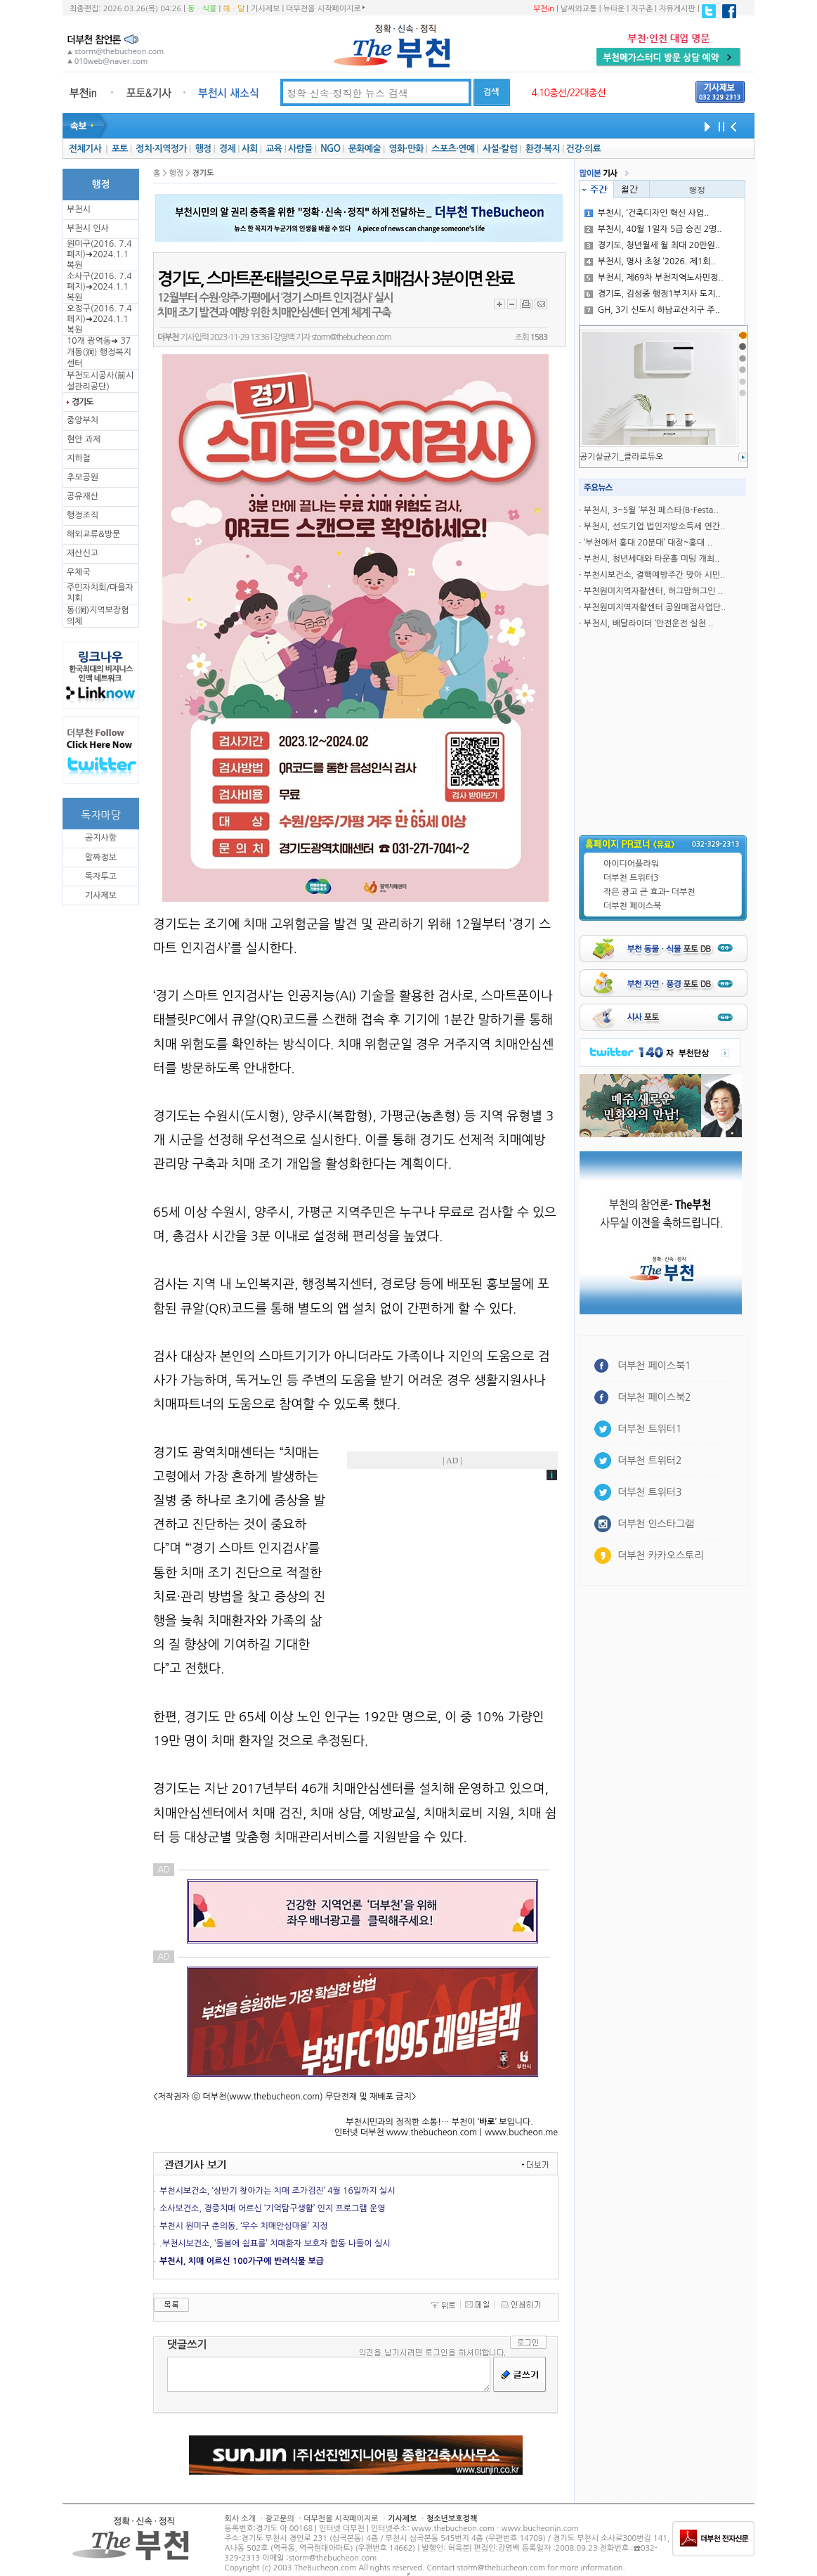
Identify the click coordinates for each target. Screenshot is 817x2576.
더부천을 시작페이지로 (325, 8)
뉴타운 (614, 9)
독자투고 (101, 876)
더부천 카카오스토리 (660, 1555)
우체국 (79, 572)
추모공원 (82, 477)
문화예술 (364, 148)
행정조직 (82, 515)
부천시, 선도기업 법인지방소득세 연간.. (654, 526)
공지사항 (101, 838)
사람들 (300, 148)
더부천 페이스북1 (654, 1366)
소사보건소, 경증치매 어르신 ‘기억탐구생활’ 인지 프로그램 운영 (272, 2208)
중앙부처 (82, 420)
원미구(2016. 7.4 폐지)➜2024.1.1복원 (99, 254)
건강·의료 (583, 148)
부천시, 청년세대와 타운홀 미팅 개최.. (652, 559)
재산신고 (82, 553)
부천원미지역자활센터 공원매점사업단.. (655, 607)
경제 (227, 148)
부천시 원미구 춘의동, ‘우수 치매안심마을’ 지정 (243, 2226)
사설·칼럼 (500, 148)
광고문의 (279, 2519)
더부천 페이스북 (632, 906)
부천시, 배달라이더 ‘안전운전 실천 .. (649, 623)
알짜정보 (101, 857)
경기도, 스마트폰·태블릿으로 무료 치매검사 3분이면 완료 (335, 279)
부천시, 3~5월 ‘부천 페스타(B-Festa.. (651, 510)
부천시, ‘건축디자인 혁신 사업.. (647, 213)
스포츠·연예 (452, 148)
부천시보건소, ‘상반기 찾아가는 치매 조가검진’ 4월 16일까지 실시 (277, 2191)
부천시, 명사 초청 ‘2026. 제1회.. (650, 261)
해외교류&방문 (93, 534)
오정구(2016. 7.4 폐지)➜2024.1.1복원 (99, 319)
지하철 (79, 458)
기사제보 (265, 9)
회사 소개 (240, 2519)
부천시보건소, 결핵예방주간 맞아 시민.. (654, 575)
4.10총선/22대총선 (568, 93)
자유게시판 (677, 9)
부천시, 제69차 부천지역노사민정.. (654, 277)
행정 (203, 148)
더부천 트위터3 (630, 878)
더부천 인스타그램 (655, 1524)
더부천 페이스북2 (654, 1397)
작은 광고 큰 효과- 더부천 (649, 892)
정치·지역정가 (161, 148)
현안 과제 (83, 439)
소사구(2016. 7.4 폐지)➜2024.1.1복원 (99, 287)
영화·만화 (405, 148)
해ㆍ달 (233, 9)
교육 (274, 148)
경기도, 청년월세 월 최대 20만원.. (652, 245)
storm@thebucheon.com (351, 337)
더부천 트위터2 (649, 1460)
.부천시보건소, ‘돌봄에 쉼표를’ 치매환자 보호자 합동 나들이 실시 (275, 2243)
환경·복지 (542, 148)
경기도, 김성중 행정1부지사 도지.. (652, 294)
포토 (120, 148)
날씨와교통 (579, 9)
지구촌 (642, 9)
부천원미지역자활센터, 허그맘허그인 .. (653, 591)
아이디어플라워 (631, 864)
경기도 (82, 402)
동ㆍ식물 (202, 9)
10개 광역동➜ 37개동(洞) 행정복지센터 (99, 352)
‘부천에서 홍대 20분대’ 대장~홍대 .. (648, 542)
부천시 (79, 209)
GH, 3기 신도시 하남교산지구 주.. (652, 310)
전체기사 (85, 148)
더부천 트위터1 (649, 1429)
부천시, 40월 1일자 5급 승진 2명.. (653, 229)
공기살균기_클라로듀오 (621, 457)
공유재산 (82, 496)
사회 (250, 148)
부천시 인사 (88, 228)
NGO (330, 148)
